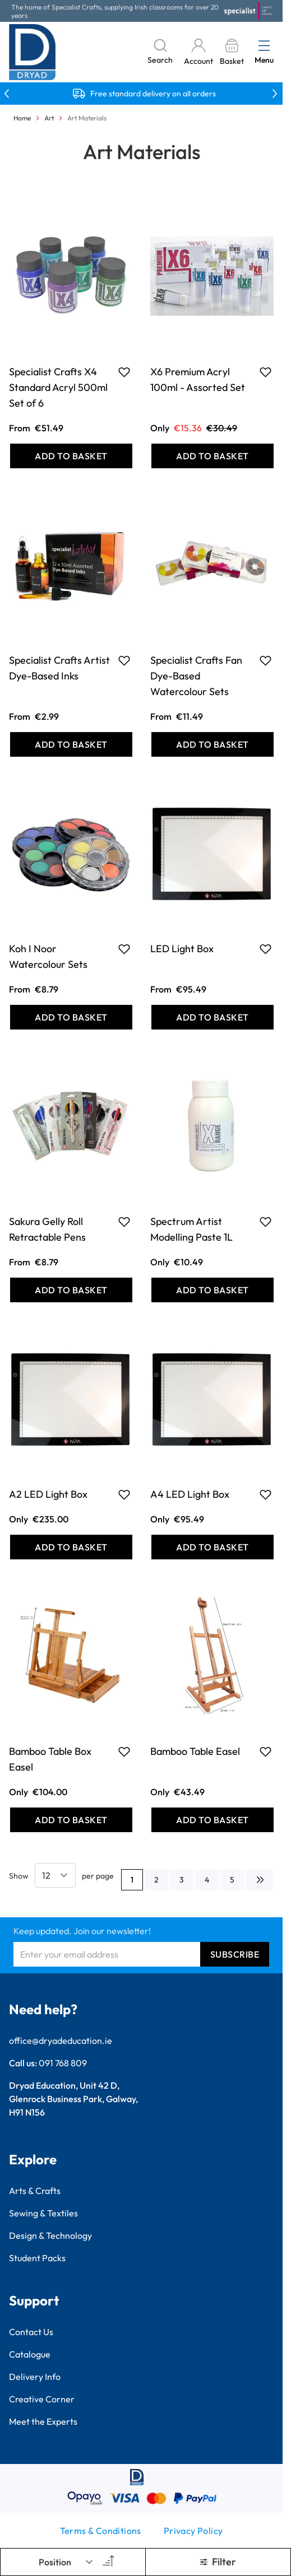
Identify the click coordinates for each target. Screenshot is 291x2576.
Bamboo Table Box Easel (50, 1759)
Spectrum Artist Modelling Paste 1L (191, 1229)
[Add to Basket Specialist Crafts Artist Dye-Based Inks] (71, 744)
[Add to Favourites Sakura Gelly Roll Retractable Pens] (124, 1221)
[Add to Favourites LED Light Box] (265, 949)
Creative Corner (42, 2399)
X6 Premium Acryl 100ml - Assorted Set (197, 379)
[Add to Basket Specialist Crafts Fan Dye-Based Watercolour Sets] (212, 744)
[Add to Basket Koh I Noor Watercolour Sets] (71, 1017)
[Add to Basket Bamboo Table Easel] (212, 1820)
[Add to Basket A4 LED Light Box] (212, 1547)
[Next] (260, 1879)
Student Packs (37, 2257)
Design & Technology (50, 2235)
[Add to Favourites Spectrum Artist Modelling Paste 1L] (265, 1221)
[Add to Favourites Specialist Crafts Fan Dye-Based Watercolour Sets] (265, 660)
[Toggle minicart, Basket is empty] (232, 52)
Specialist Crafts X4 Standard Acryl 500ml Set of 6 (58, 387)
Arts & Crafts (35, 2190)
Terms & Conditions (100, 2530)
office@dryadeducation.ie (60, 2040)
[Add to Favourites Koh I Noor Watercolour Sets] (124, 949)
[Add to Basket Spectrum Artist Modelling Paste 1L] (212, 1290)
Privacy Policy (193, 2530)
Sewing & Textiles (43, 2213)
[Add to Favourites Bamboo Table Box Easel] (124, 1751)
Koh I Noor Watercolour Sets (48, 956)
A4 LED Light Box (189, 1494)
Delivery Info (35, 2376)
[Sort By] (66, 2562)
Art (49, 118)
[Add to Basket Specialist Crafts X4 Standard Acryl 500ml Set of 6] (71, 456)
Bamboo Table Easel (195, 1751)
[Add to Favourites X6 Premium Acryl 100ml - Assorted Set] (265, 372)
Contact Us (31, 2331)
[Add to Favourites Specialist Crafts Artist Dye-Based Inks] (124, 660)
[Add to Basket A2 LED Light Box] (71, 1547)
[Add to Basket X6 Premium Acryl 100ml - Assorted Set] (212, 456)
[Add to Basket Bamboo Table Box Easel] (71, 1820)
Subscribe (235, 1954)
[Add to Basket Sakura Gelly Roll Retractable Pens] (71, 1290)
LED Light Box (182, 948)
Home (22, 118)
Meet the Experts (43, 2421)
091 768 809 (63, 2063)
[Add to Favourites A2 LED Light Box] (124, 1494)
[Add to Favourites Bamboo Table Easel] (265, 1751)
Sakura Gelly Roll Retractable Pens (47, 1229)
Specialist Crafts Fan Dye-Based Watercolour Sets (196, 676)
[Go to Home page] (32, 52)
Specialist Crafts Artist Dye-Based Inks (59, 668)
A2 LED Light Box (48, 1494)
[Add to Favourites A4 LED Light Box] (265, 1494)
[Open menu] (264, 45)
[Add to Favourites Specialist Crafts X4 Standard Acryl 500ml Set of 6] (124, 372)
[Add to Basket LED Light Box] (212, 1017)
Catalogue (29, 2354)
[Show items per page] (55, 1875)
